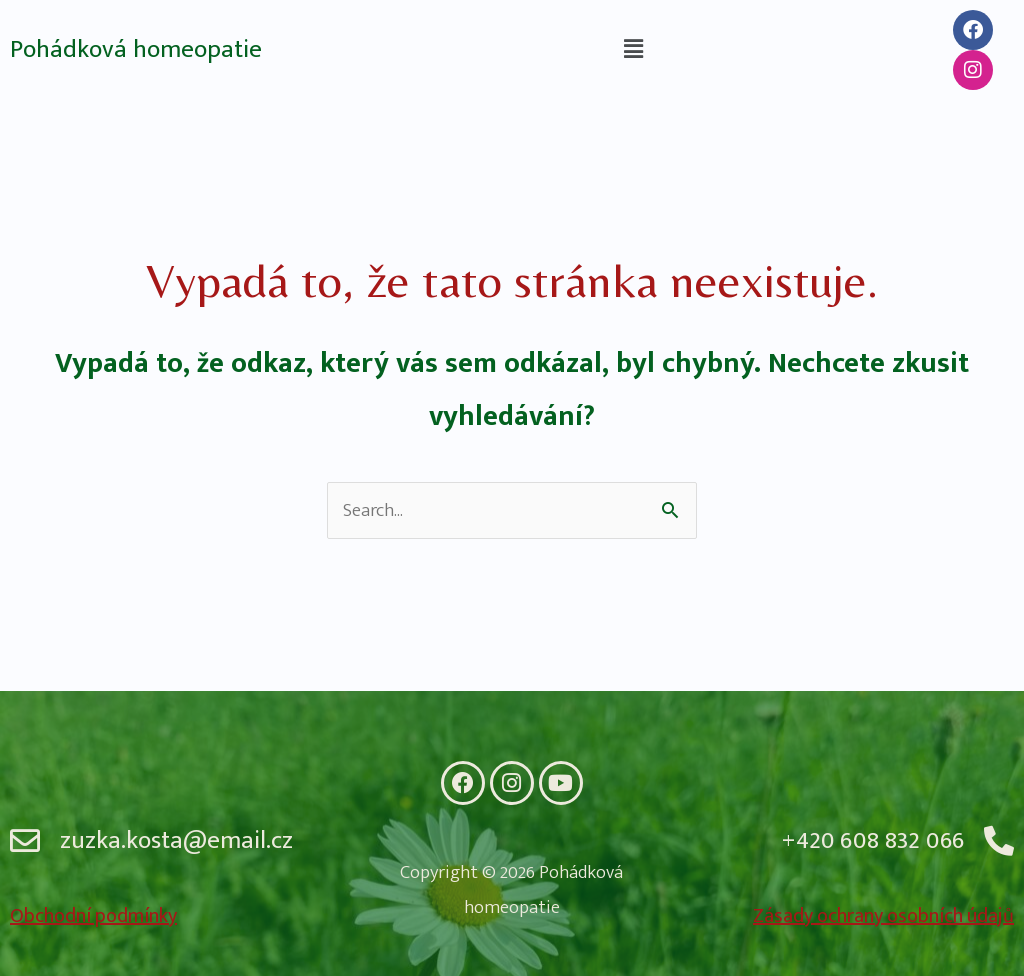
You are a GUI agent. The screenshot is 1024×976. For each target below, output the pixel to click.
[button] (633, 49)
